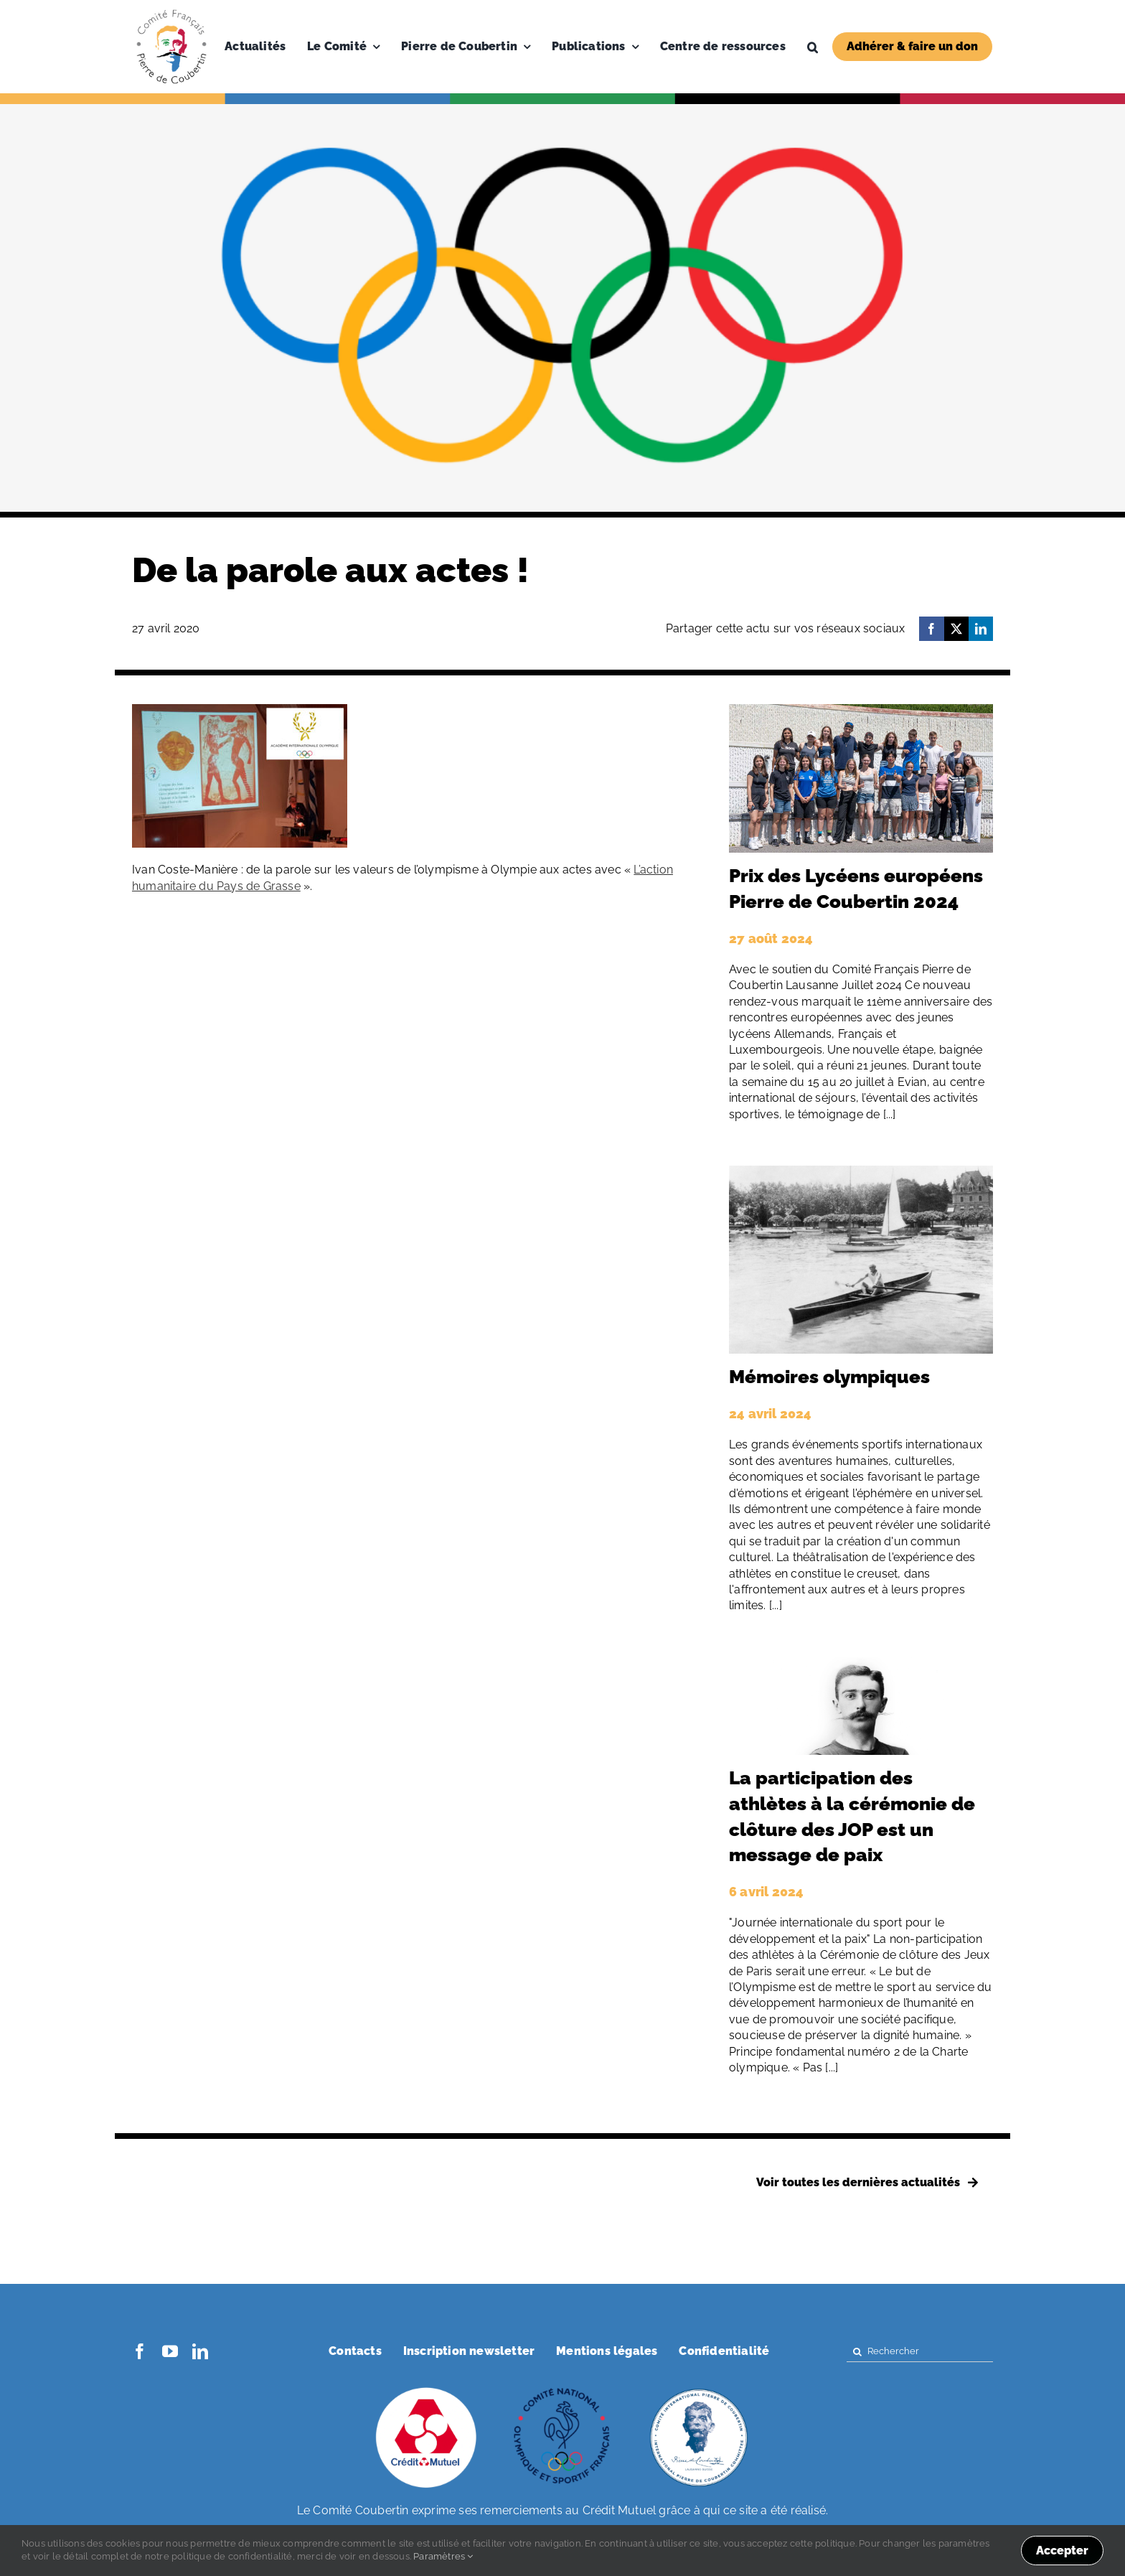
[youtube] (170, 2351)
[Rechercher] (920, 2351)
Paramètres (443, 2556)
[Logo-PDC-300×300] (171, 12)
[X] (956, 629)
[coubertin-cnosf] (562, 2389)
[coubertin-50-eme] (699, 2389)
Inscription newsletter (469, 2351)
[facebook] (140, 2351)
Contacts (355, 2351)
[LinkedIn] (981, 629)
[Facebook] (931, 629)
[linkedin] (200, 2351)
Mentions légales (606, 2351)
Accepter (1062, 2550)
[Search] (857, 2351)
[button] (812, 47)
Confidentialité (724, 2351)
